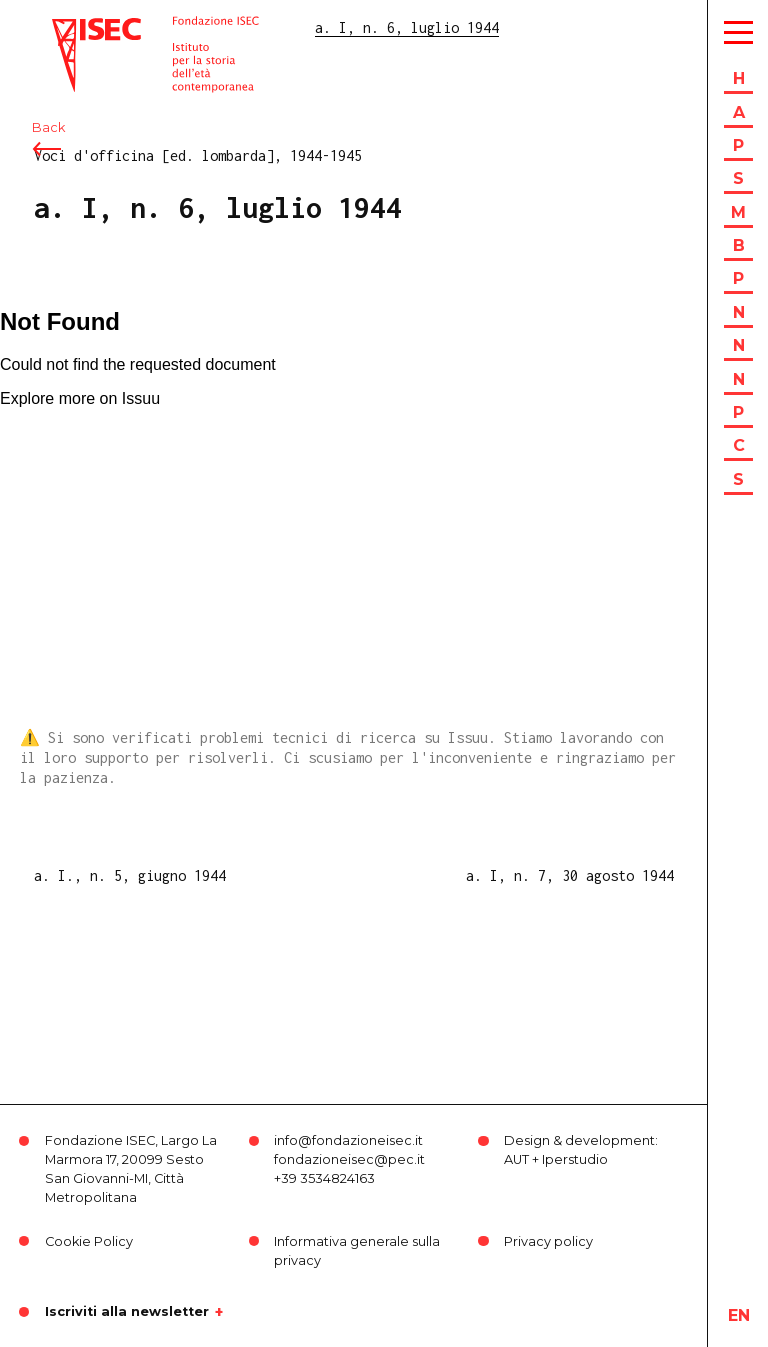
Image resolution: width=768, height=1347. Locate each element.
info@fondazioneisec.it (348, 1140)
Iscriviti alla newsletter (127, 1312)
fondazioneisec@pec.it (349, 1159)
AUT (516, 1159)
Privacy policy (548, 1241)
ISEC (68, 27)
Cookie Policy (89, 1241)
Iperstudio (575, 1159)
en (739, 1315)
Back (48, 127)
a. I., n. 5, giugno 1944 (130, 875)
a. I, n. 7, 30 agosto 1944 (570, 875)
